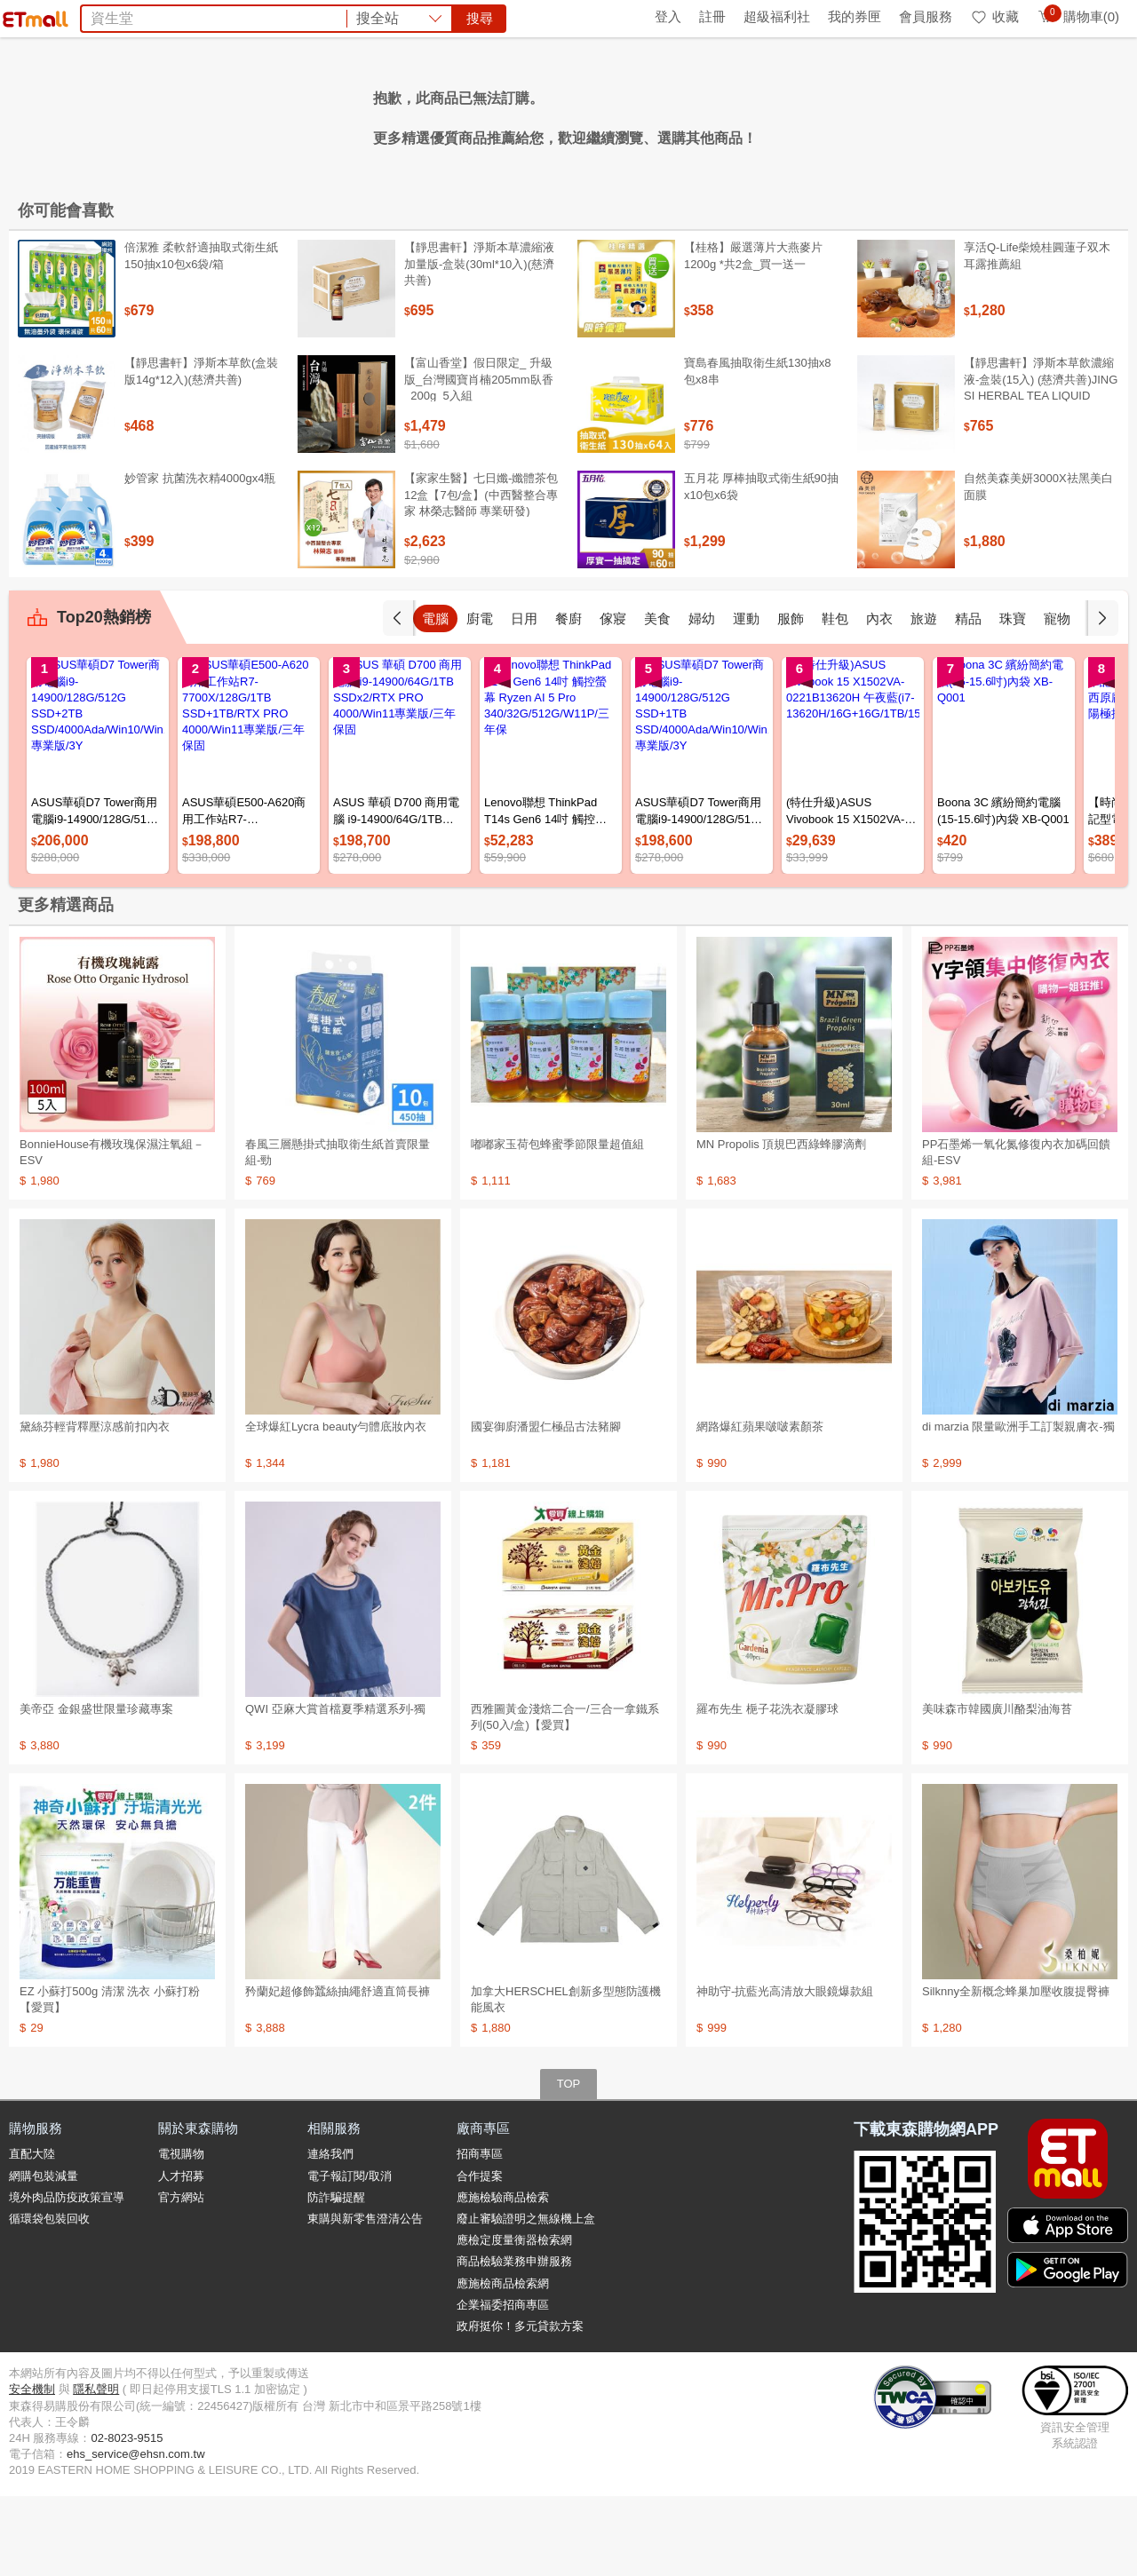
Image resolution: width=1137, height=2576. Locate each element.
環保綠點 (88, 16)
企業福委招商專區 (503, 2384)
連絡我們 (330, 2233)
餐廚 (613, 698)
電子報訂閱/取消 (349, 2256)
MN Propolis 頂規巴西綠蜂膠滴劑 (781, 1224)
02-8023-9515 (127, 2517)
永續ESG (218, 16)
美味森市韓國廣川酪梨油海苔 (997, 1788)
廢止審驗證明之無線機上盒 (526, 2298)
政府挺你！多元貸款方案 (520, 2406)
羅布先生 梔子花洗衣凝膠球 (767, 1788)
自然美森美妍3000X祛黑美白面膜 (1038, 566)
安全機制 (32, 2469)
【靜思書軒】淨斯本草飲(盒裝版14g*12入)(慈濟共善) (201, 450)
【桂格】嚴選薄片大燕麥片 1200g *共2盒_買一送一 (753, 335)
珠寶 (1057, 698)
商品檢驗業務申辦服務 (514, 2341)
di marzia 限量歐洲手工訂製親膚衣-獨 (1018, 1506)
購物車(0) (1078, 16)
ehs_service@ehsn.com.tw (136, 2533)
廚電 (524, 698)
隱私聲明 (96, 2469)
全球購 (153, 16)
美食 (701, 698)
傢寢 (657, 698)
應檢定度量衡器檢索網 (514, 2319)
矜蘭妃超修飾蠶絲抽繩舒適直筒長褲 (337, 2071)
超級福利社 (776, 16)
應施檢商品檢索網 (503, 2363)
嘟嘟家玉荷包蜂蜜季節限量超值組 (557, 1224)
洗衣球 (449, 114)
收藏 (994, 16)
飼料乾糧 (508, 114)
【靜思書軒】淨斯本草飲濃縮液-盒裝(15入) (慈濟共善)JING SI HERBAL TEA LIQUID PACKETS (1040, 467)
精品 (1012, 698)
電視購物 (181, 2233)
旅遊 (968, 698)
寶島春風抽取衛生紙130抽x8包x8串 (757, 450)
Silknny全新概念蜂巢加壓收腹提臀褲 (1015, 2071)
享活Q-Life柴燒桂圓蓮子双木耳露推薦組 (1037, 335)
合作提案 (480, 2256)
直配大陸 (32, 2233)
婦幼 (746, 698)
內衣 (923, 698)
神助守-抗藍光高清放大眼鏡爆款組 (784, 2071)
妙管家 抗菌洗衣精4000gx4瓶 (200, 558)
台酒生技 (611, 114)
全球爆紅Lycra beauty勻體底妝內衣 (335, 1506)
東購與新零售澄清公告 (365, 2298)
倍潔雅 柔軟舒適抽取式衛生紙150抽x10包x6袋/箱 (201, 335)
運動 (790, 698)
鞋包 (879, 698)
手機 (435, 698)
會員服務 (925, 16)
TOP (569, 2163)
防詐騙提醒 (336, 2277)
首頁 (31, 16)
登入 (668, 16)
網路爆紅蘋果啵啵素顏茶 (759, 1506)
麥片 (325, 114)
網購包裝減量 (43, 2256)
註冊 (712, 16)
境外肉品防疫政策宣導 (66, 2277)
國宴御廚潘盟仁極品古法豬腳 (546, 1506)
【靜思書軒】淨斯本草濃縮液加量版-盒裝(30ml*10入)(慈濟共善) (479, 343)
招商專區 (480, 2233)
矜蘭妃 (735, 114)
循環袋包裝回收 (49, 2298)
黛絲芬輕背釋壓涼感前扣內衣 (95, 1506)
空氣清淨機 (383, 114)
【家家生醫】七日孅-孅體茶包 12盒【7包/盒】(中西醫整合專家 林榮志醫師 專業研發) (481, 574)
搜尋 (838, 79)
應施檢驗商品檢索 (503, 2277)
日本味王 (676, 114)
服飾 (835, 698)
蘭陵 (559, 114)
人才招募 (181, 2256)
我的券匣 (854, 16)
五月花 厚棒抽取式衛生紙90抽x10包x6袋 (761, 566)
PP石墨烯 (796, 114)
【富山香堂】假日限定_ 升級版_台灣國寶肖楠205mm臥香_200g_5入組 (478, 458)
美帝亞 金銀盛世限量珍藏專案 (96, 1788)
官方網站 (181, 2277)
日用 (568, 698)
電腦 (479, 698)
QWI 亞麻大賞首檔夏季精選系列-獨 (335, 1788)
